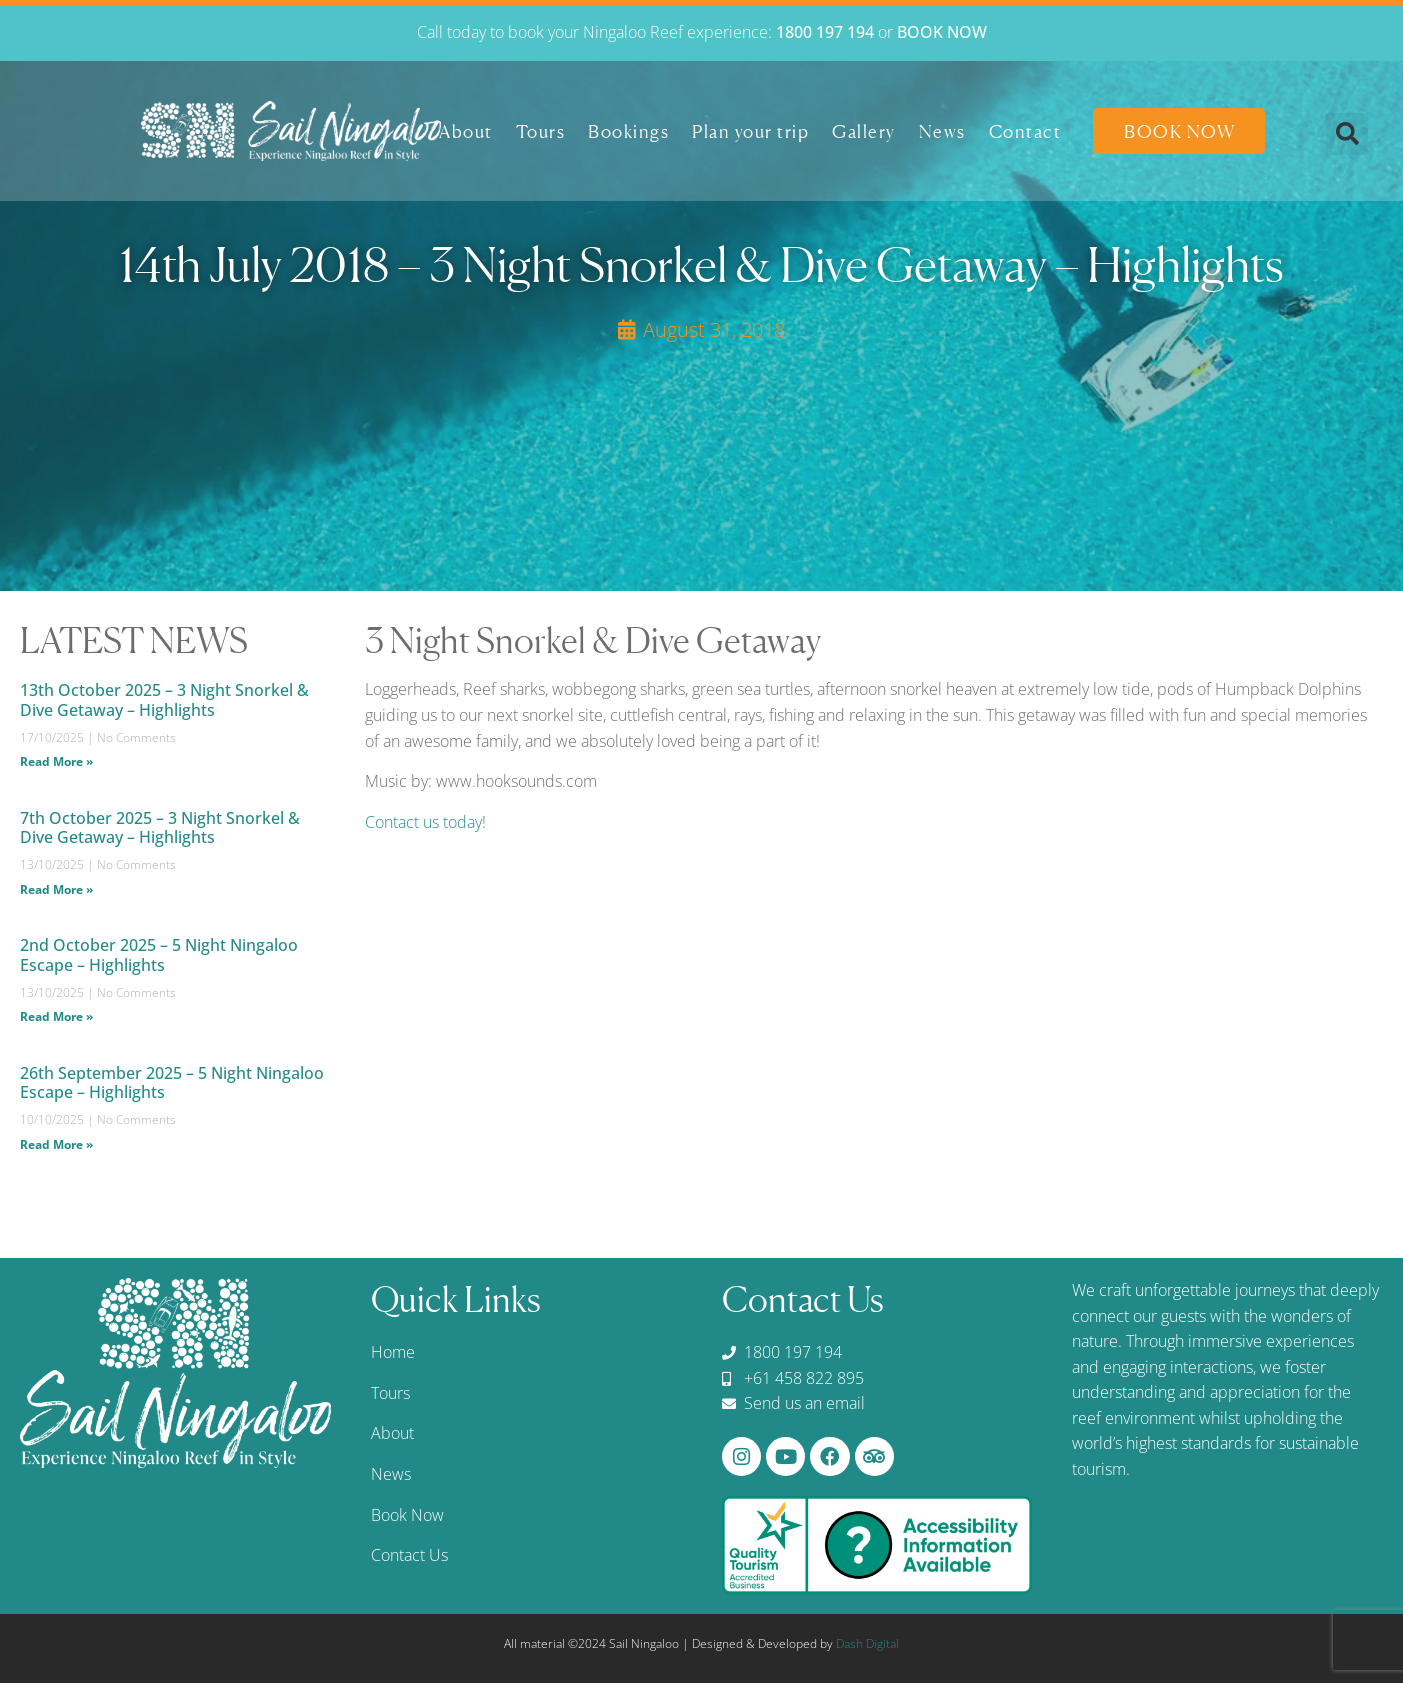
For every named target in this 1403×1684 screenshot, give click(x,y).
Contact (1025, 131)
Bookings (628, 131)
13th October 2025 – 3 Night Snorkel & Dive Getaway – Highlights (164, 699)
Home (393, 1352)
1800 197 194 (825, 32)
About (466, 131)
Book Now (1179, 131)
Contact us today (423, 822)
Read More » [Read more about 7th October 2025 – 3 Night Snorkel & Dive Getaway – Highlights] (56, 889)
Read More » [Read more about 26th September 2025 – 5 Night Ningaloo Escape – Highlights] (56, 1144)
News (942, 131)
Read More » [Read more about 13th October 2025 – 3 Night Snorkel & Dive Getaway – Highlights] (56, 761)
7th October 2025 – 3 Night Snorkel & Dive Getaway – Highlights (160, 827)
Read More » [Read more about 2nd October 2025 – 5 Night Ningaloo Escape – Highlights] (56, 1016)
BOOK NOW (942, 32)
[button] (1347, 134)
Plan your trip (750, 131)
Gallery (864, 131)
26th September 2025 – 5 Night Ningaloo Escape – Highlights (172, 1082)
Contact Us (409, 1555)
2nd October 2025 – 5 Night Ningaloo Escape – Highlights (159, 954)
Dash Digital (867, 1644)
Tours (541, 131)
